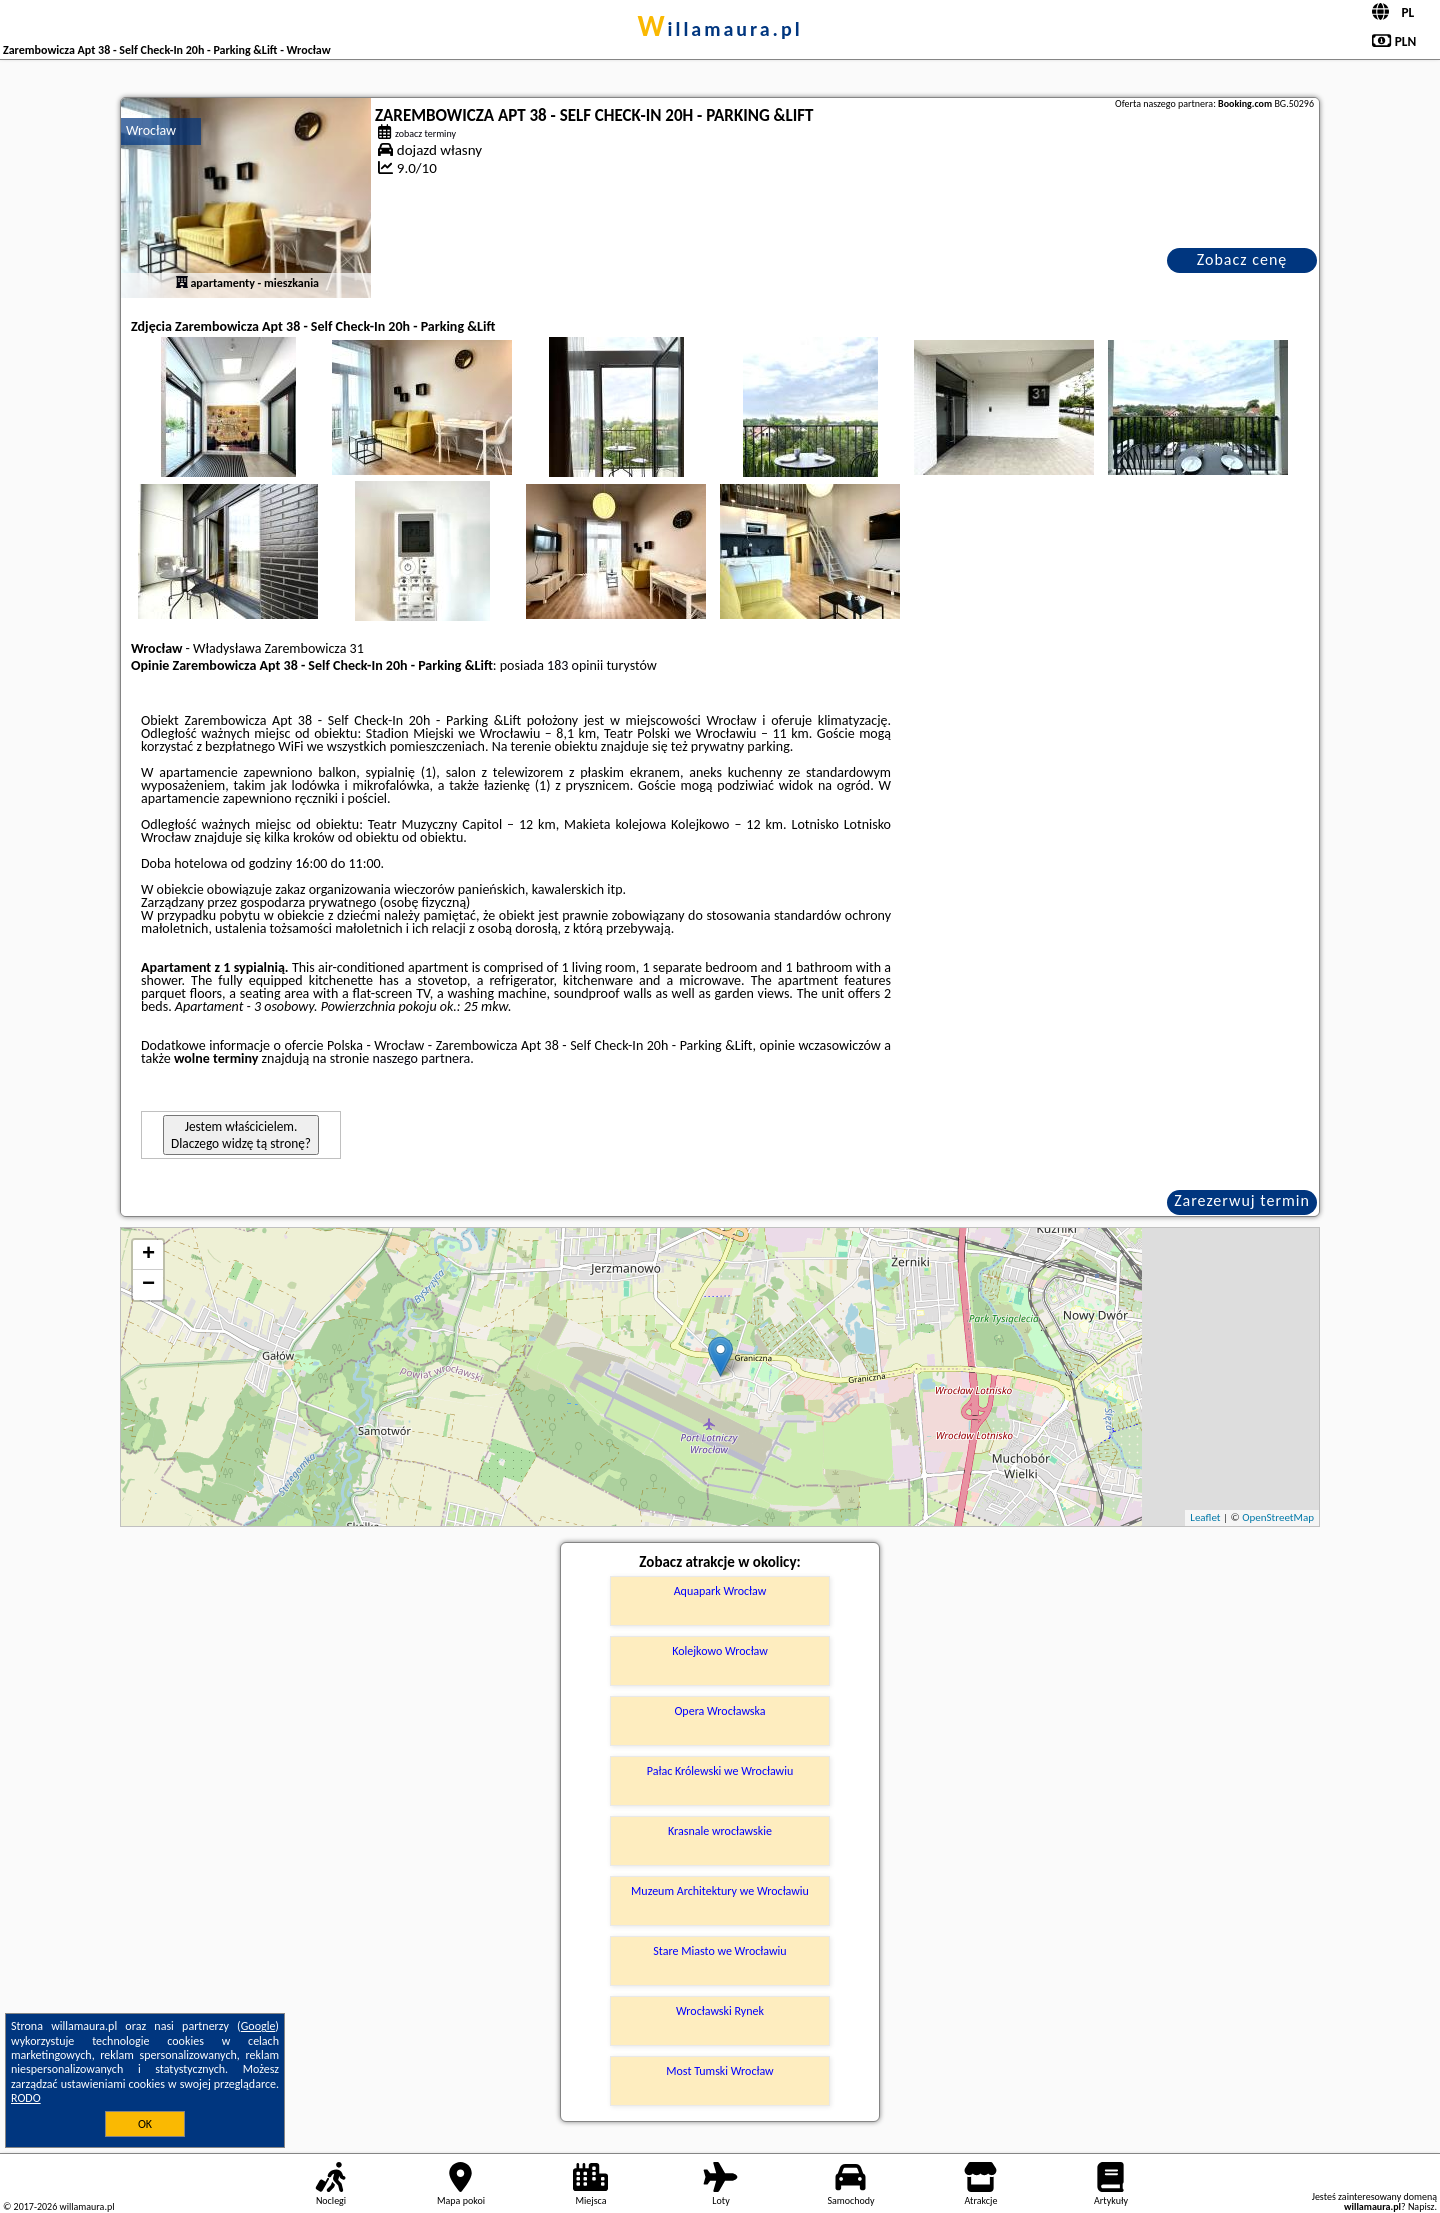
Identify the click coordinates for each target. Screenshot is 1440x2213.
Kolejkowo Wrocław (720, 1651)
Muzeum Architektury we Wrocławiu (720, 1891)
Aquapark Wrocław (720, 1591)
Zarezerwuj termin (1242, 1200)
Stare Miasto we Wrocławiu (719, 1951)
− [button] (148, 1285)
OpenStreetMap (1278, 1517)
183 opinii (575, 665)
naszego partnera (421, 1058)
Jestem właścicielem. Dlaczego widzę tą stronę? (241, 1135)
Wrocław (151, 130)
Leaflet (1205, 1517)
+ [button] (148, 1255)
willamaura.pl (719, 29)
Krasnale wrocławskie (720, 1831)
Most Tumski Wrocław (719, 2071)
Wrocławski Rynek (720, 2011)
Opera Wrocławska (719, 1711)
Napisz (1421, 2206)
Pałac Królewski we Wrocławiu (720, 1771)
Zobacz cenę (1242, 259)
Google (258, 2026)
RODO (26, 2098)
